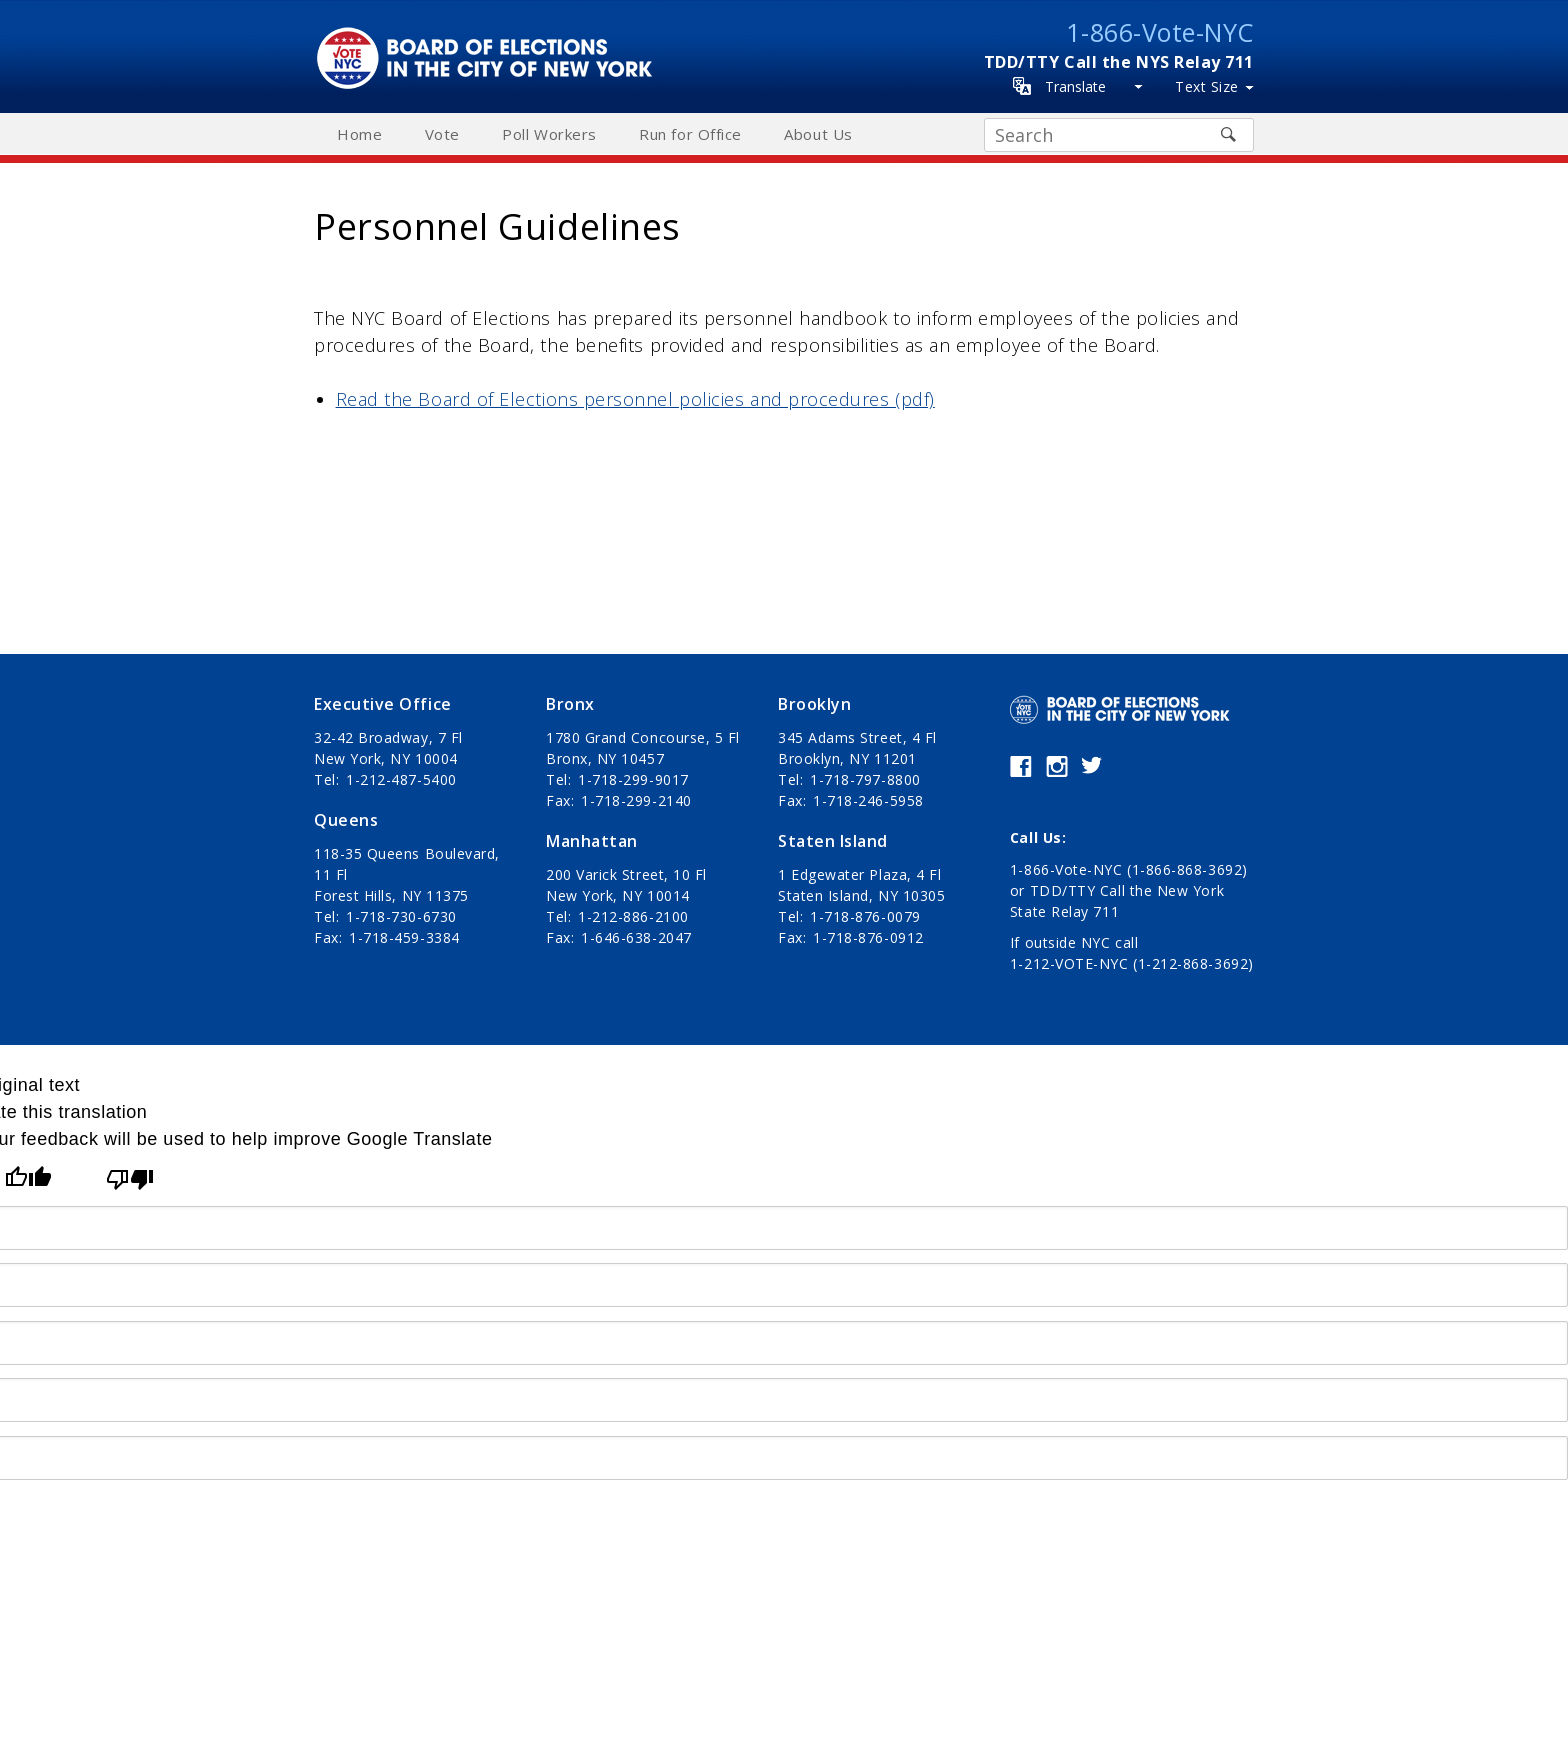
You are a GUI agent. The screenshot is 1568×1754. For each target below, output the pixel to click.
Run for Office (690, 134)
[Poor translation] (130, 1179)
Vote (442, 134)
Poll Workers (549, 134)
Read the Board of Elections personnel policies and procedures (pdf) (635, 399)
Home (359, 134)
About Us (818, 134)
